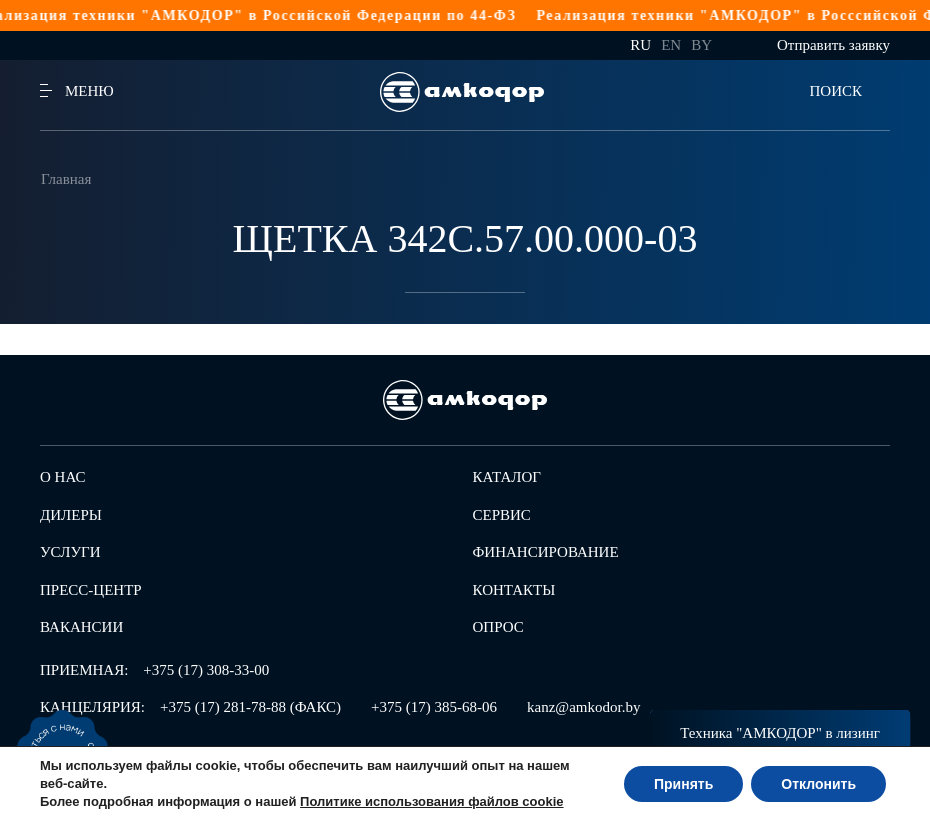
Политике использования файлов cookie (431, 801)
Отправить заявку (833, 45)
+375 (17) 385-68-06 (434, 707)
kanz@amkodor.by (583, 707)
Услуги (70, 552)
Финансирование (546, 552)
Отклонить (818, 784)
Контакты (514, 590)
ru (640, 45)
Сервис (502, 515)
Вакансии (81, 627)
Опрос (498, 627)
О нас (63, 477)
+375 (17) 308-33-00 (206, 670)
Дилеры (71, 515)
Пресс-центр (91, 590)
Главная (66, 179)
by (701, 45)
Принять (683, 784)
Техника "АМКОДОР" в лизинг (780, 733)
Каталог (507, 477)
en (671, 45)
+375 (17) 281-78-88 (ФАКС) (250, 707)
